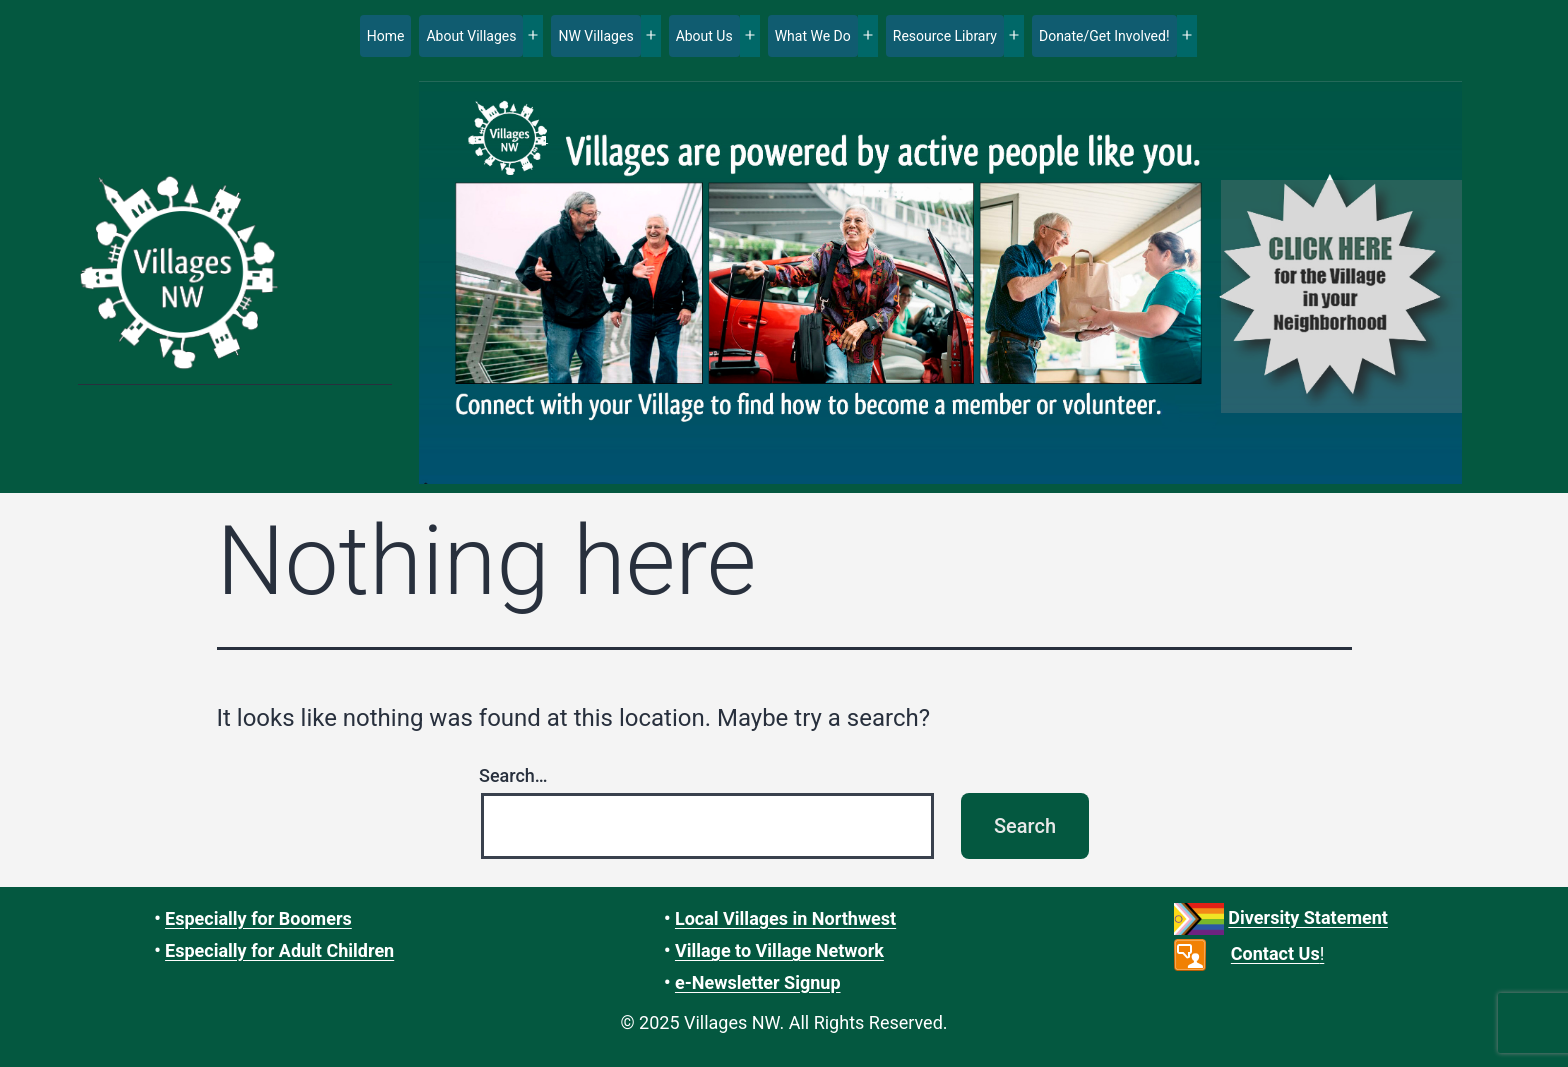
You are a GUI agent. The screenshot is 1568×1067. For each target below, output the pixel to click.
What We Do (813, 36)
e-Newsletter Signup (758, 982)
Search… (513, 775)
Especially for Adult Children (279, 950)
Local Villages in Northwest (785, 918)
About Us (704, 36)
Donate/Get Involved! (1104, 36)
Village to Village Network (779, 950)
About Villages (471, 36)
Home (386, 36)
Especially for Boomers (258, 918)
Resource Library (945, 36)
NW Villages (595, 36)
